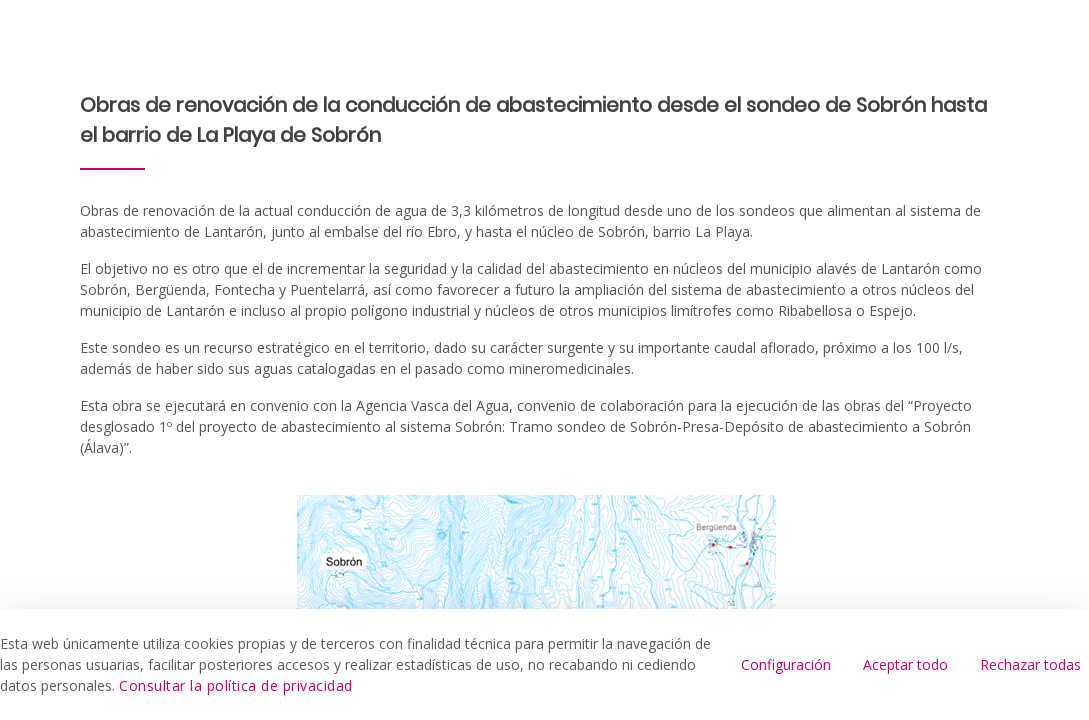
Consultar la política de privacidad (236, 685)
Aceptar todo (905, 664)
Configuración (786, 664)
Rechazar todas (1030, 664)
